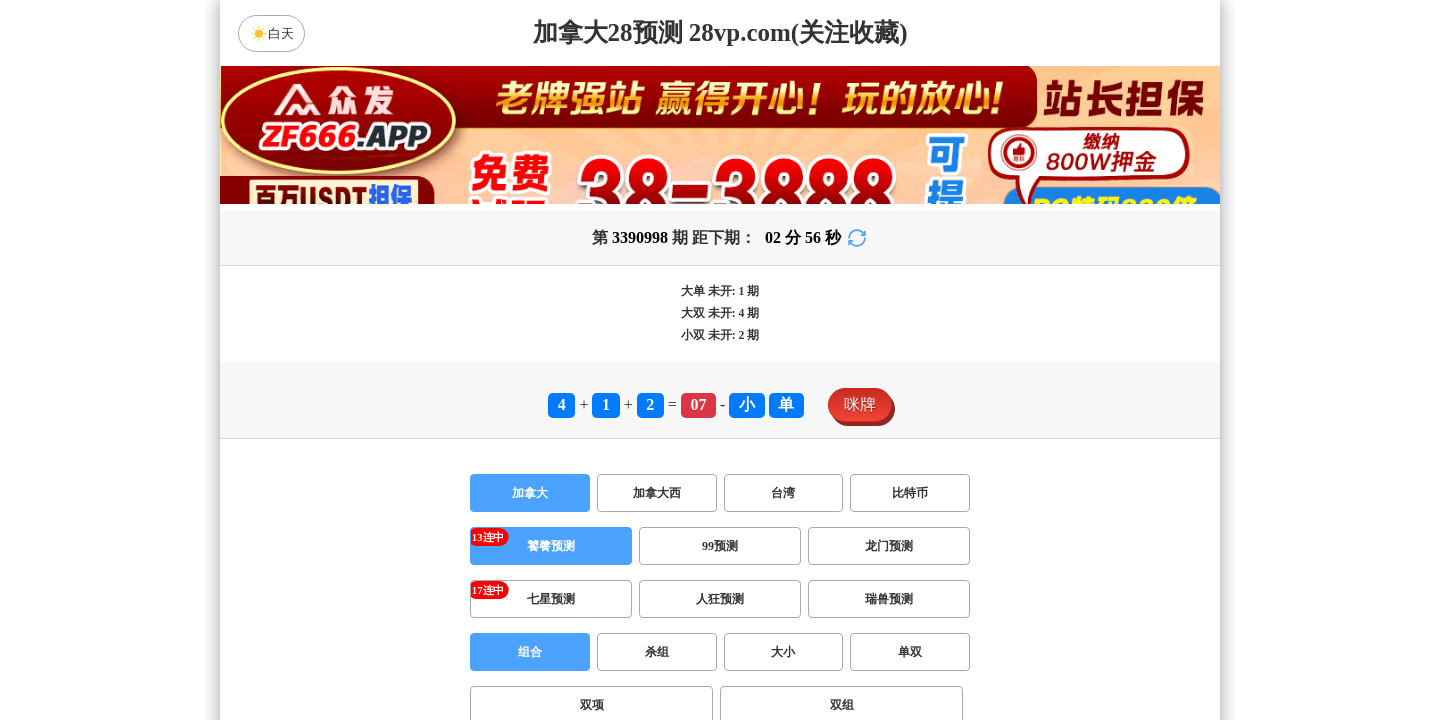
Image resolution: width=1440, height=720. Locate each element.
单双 (910, 652)
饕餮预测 (551, 546)
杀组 (657, 652)
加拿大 (530, 493)
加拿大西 (657, 493)
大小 (783, 652)
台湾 (783, 493)
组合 (530, 652)
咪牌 (860, 404)
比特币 (910, 493)
